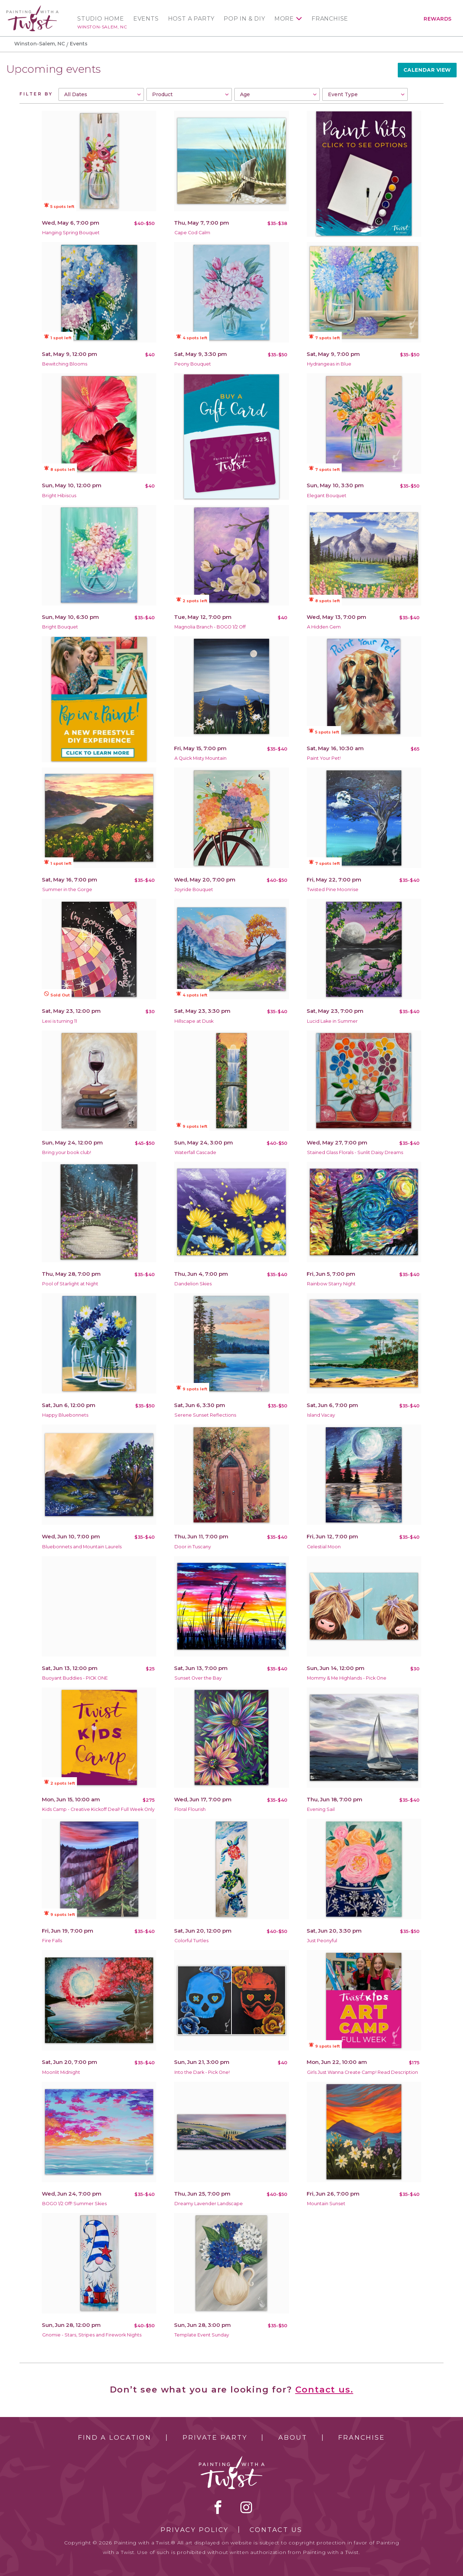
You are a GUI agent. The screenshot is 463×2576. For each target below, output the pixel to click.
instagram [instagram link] (246, 2507)
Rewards (438, 19)
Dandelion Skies (193, 1283)
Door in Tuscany (192, 1546)
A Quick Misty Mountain (200, 758)
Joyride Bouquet (193, 889)
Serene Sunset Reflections (205, 1415)
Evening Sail (321, 1809)
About (292, 2438)
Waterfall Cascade (195, 1152)
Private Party (215, 2438)
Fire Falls (52, 1940)
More (284, 19)
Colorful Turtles (191, 1940)
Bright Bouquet (60, 627)
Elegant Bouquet (326, 495)
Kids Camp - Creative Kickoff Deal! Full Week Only (98, 1809)
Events (146, 19)
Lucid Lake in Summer (332, 1021)
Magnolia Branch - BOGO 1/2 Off (210, 627)
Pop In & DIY (244, 19)
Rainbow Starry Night (331, 1283)
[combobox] (101, 94)
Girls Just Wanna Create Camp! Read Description (362, 2072)
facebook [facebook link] (218, 2507)
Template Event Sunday (201, 2335)
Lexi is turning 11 (59, 1021)
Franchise (330, 19)
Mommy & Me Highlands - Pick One (346, 1678)
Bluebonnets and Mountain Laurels (82, 1546)
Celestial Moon (324, 1546)
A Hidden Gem (324, 627)
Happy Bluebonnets (65, 1415)
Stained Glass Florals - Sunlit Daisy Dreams (355, 1152)
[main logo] (32, 8)
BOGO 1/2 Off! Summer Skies (74, 2203)
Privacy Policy (195, 2530)
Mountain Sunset (326, 2203)
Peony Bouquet (192, 364)
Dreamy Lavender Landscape (208, 2203)
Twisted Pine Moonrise (332, 889)
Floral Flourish (190, 1809)
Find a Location (114, 2438)
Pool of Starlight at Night (70, 1283)
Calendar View (427, 70)
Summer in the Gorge (67, 889)
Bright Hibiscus (59, 495)
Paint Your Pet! (324, 758)
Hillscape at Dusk (193, 1021)
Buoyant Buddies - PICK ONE (75, 1678)
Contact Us (276, 2530)
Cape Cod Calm (192, 232)
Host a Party (191, 19)
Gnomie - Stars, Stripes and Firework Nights (91, 2335)
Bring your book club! (66, 1152)
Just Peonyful (322, 1940)
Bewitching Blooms (64, 364)
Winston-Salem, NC (102, 26)
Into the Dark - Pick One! (202, 2072)
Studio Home (100, 19)
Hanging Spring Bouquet (71, 232)
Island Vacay (321, 1415)
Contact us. (324, 2389)
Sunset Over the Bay (198, 1678)
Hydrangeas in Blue (329, 364)
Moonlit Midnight (61, 2072)
